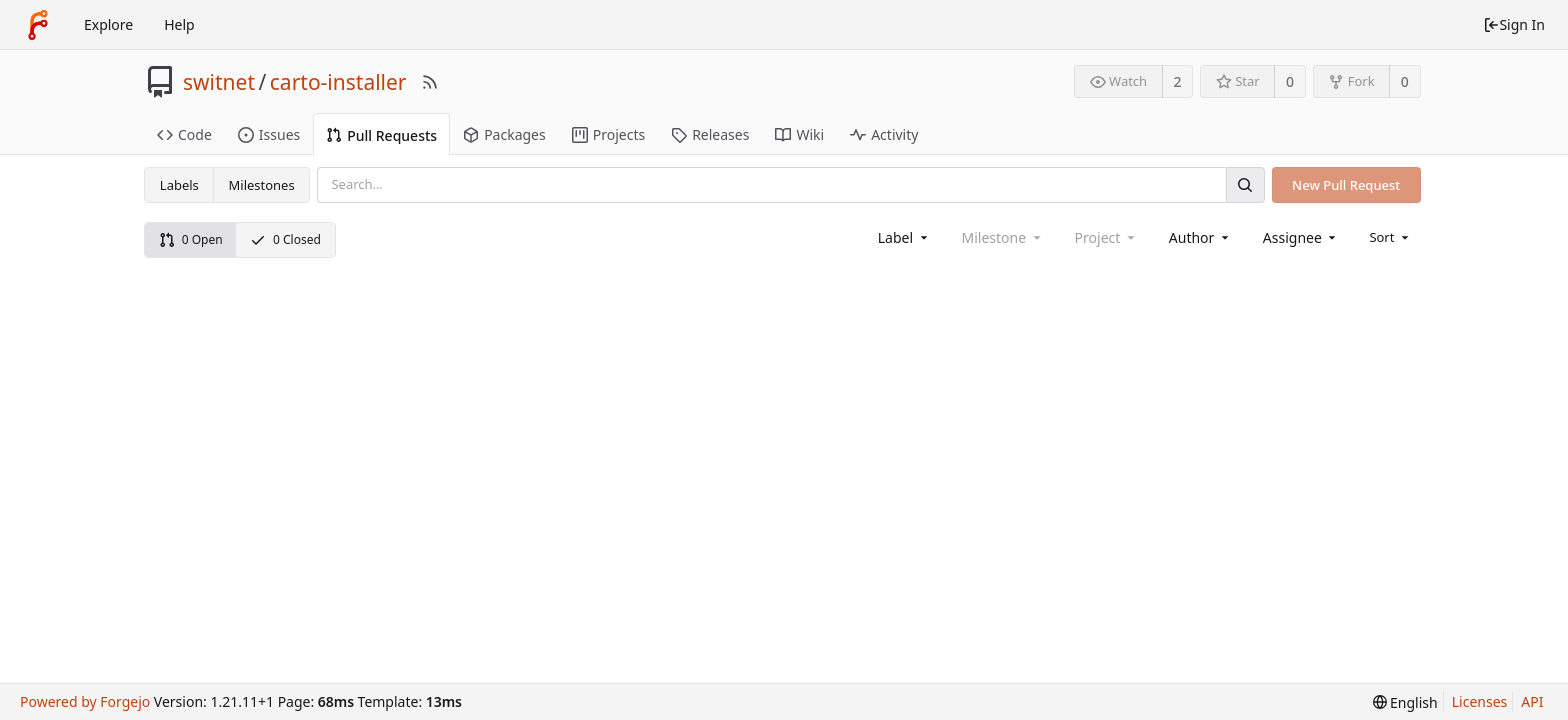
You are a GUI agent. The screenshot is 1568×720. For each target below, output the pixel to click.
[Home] (38, 25)
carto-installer (338, 82)
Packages (504, 134)
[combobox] (904, 237)
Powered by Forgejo (85, 701)
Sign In (1514, 24)
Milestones (262, 185)
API (1532, 701)
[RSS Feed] (430, 82)
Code (184, 134)
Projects (608, 134)
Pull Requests (381, 135)
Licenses (1480, 701)
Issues (269, 134)
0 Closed (285, 239)
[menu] (1390, 237)
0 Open (191, 239)
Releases (710, 134)
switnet (219, 82)
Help (179, 24)
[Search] (1245, 184)
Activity (884, 134)
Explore (108, 24)
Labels (179, 185)
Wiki (799, 134)
